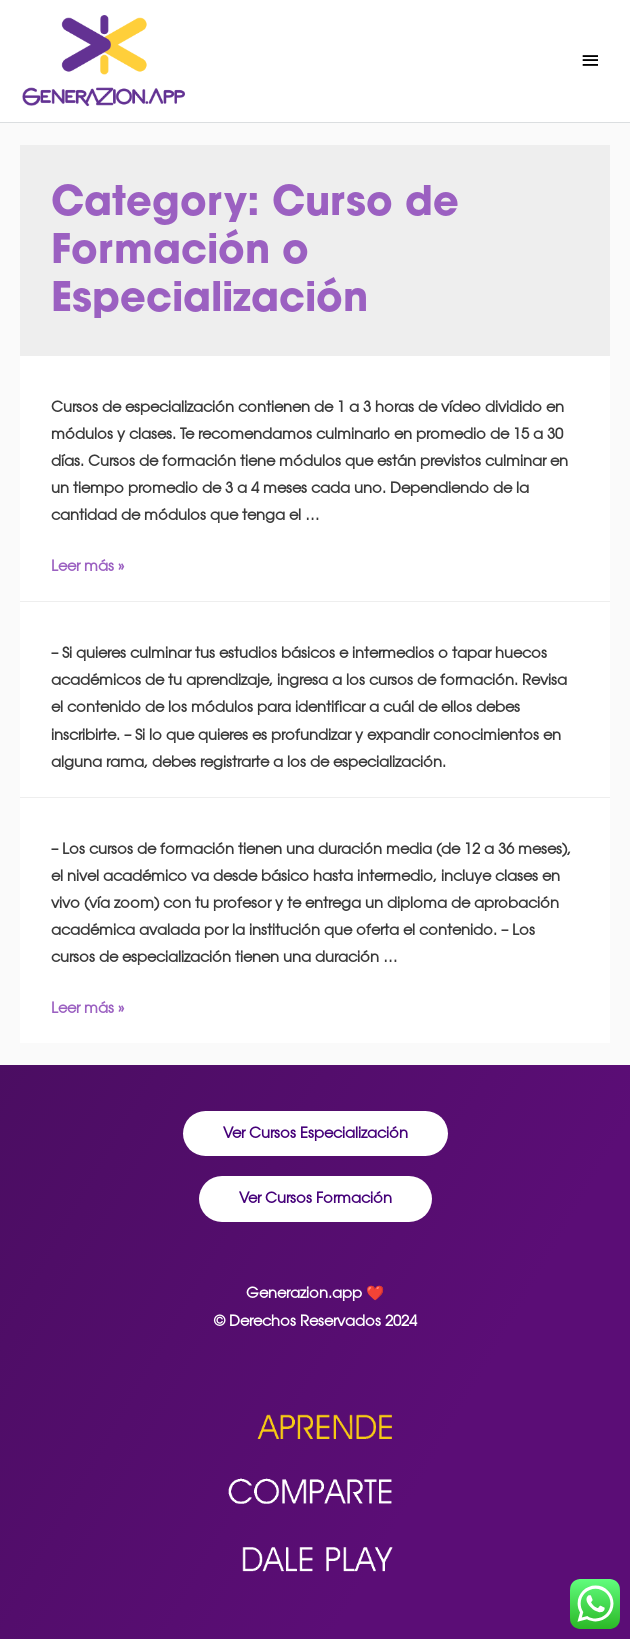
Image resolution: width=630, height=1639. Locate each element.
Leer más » (87, 565)
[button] (315, 1134)
